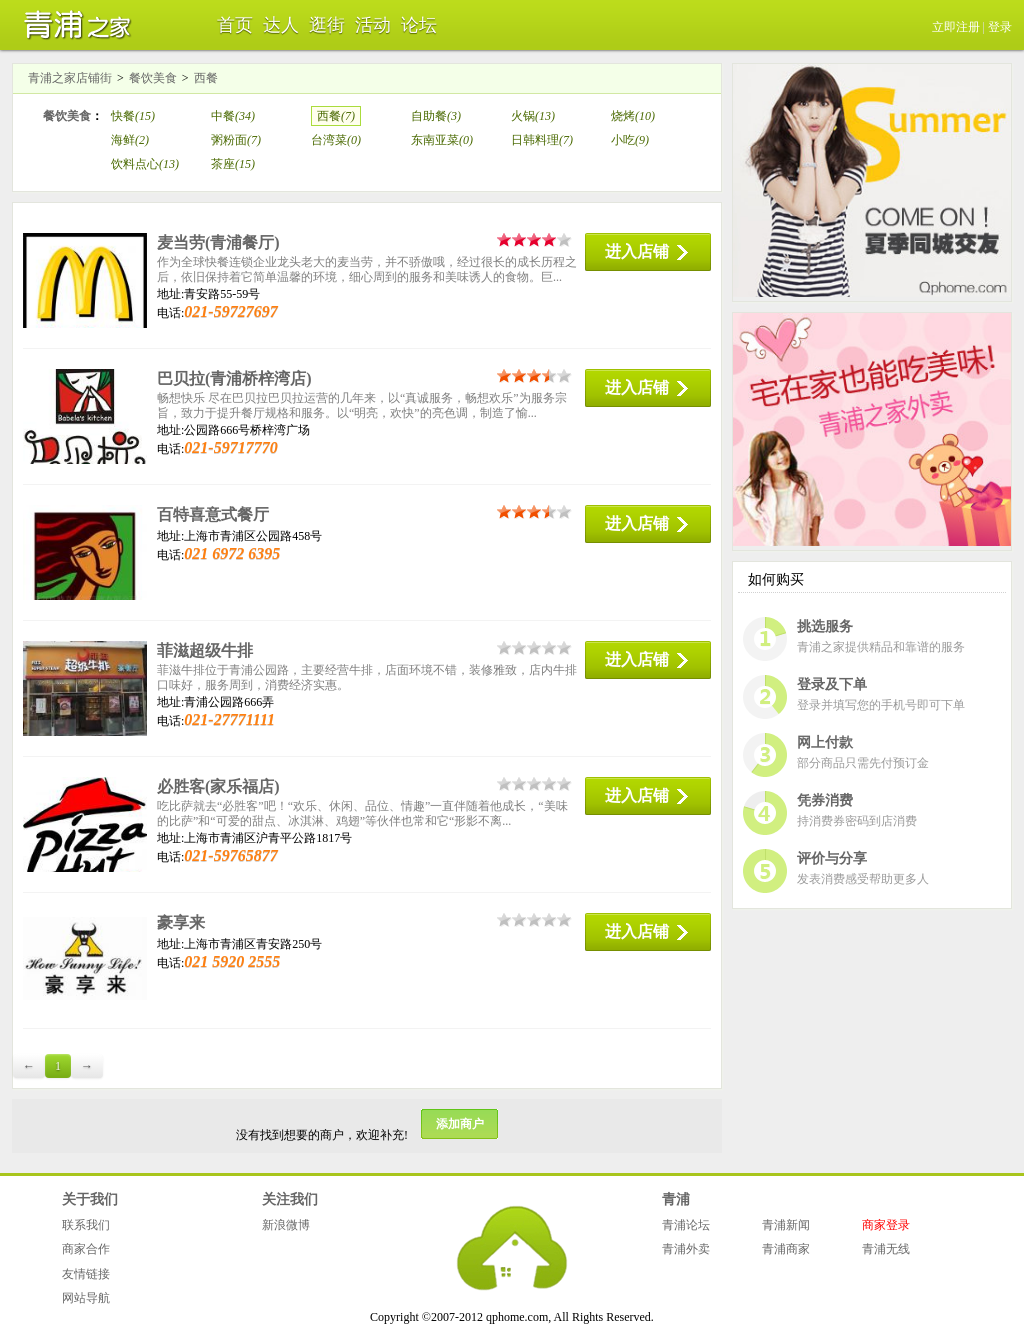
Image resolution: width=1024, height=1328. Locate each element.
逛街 (327, 25)
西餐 (206, 78)
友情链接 (86, 1274)
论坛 (419, 25)
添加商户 (460, 1124)
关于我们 (90, 1199)
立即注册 (956, 27)
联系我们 (86, 1225)
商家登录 (886, 1225)
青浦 (676, 1199)
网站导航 (86, 1298)
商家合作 (86, 1249)
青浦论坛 (686, 1225)
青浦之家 (72, 25)
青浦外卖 (686, 1249)
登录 (1000, 27)
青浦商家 (786, 1249)
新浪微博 (286, 1225)
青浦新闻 (786, 1225)
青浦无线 (886, 1249)
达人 (281, 25)
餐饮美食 (153, 78)
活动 (373, 25)
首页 (235, 25)
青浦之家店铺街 (70, 78)
